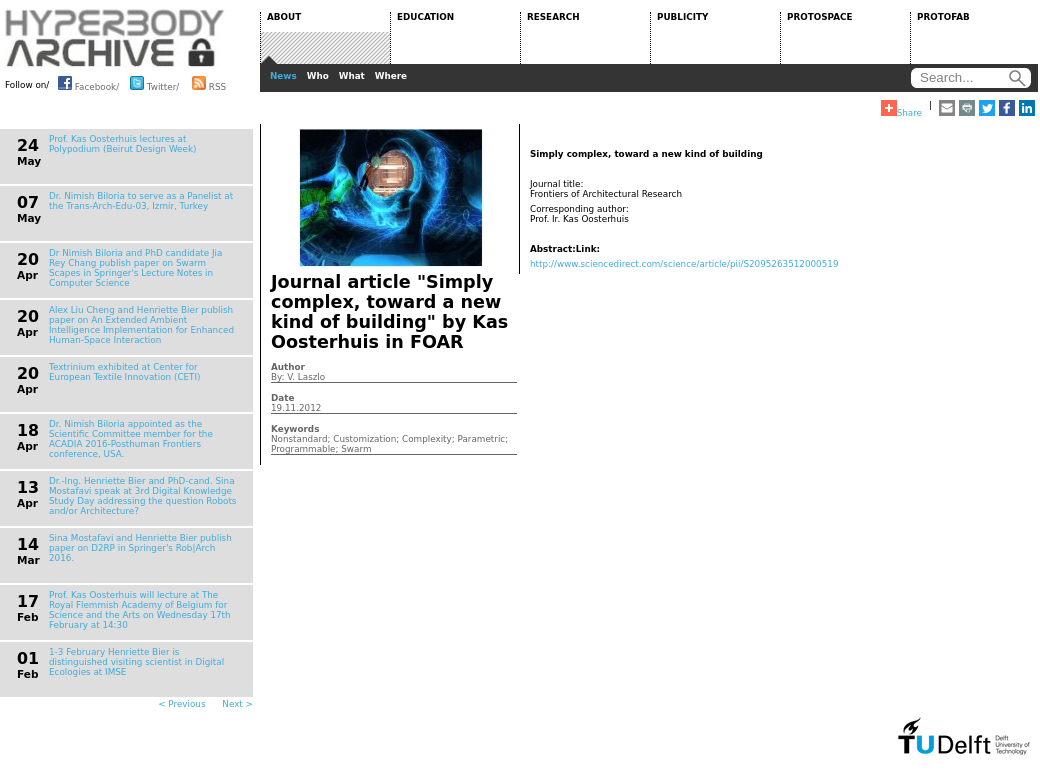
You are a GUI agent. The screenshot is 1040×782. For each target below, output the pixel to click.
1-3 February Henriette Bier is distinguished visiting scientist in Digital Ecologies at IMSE (136, 662)
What (352, 76)
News (283, 76)
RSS (209, 83)
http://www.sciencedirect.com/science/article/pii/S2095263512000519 (684, 264)
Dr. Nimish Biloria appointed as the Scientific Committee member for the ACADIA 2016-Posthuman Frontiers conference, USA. (131, 439)
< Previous (181, 704)
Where (391, 76)
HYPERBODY (115, 38)
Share (901, 109)
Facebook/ (88, 83)
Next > (237, 704)
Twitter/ (154, 83)
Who (318, 76)
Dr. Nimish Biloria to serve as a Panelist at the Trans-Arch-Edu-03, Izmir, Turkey (141, 201)
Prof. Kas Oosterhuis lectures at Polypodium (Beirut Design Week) (122, 144)
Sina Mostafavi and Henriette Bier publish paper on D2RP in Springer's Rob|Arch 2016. (140, 548)
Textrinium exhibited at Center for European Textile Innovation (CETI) (125, 372)
